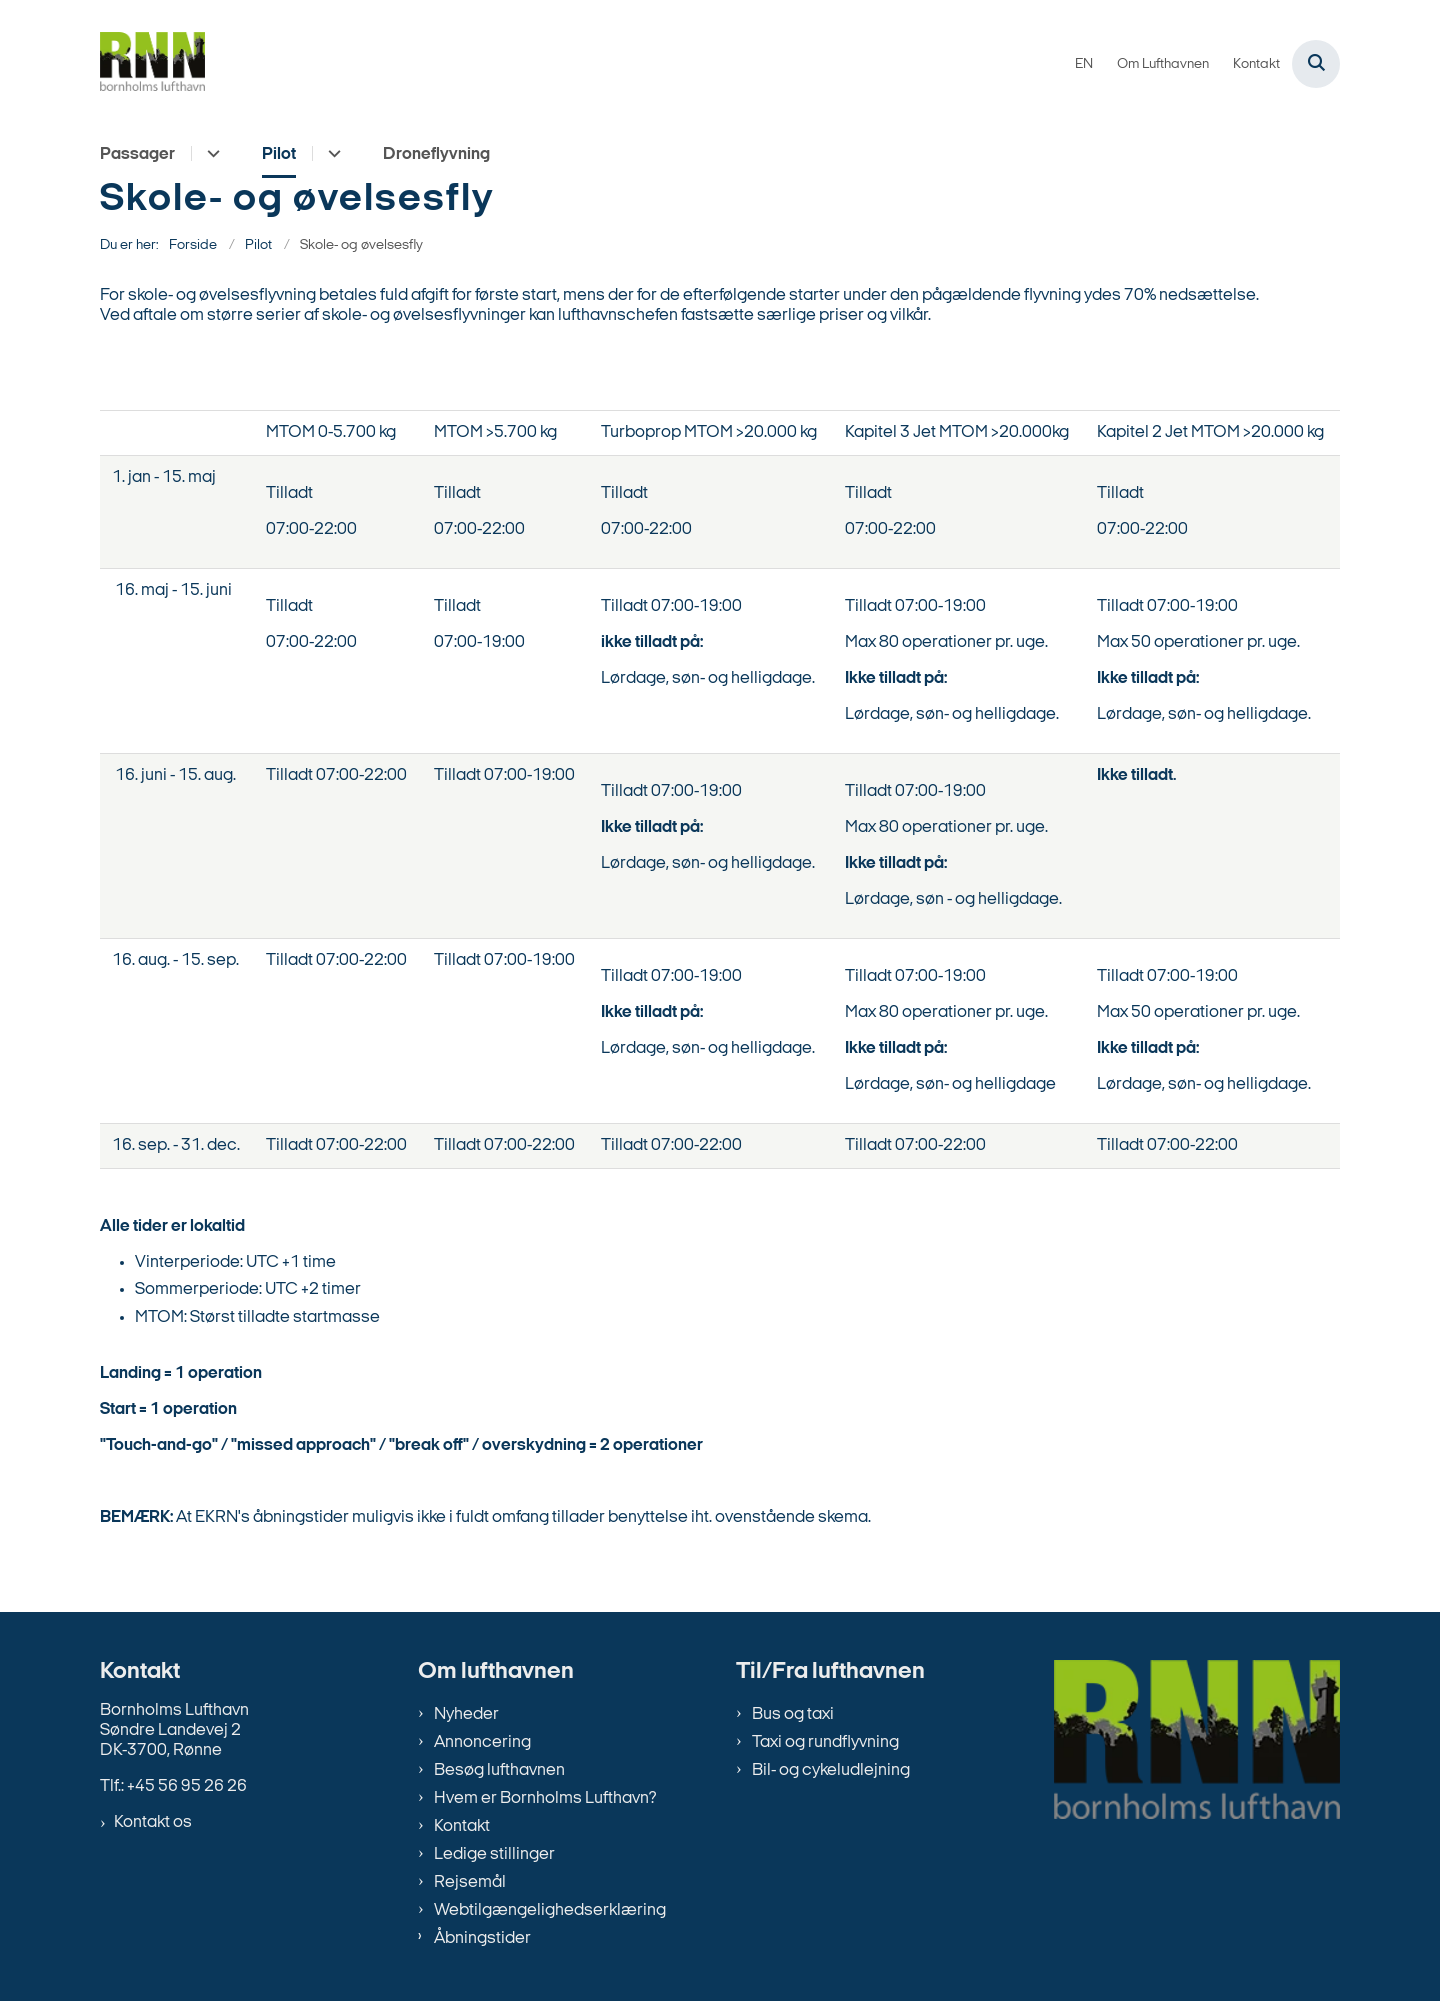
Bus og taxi (793, 1714)
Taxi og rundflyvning (825, 1742)
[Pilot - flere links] (331, 153)
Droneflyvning (436, 154)
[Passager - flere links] (210, 153)
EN (1084, 65)
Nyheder (466, 1714)
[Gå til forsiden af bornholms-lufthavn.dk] (152, 64)
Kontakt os (153, 1822)
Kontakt (462, 1826)
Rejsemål (470, 1882)
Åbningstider (482, 1938)
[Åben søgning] (1316, 64)
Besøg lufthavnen (499, 1770)
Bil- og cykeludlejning (831, 1770)
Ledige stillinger (494, 1854)
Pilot (279, 154)
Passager (137, 154)
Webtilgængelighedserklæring (550, 1910)
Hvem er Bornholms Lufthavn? (545, 1798)
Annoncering (482, 1742)
